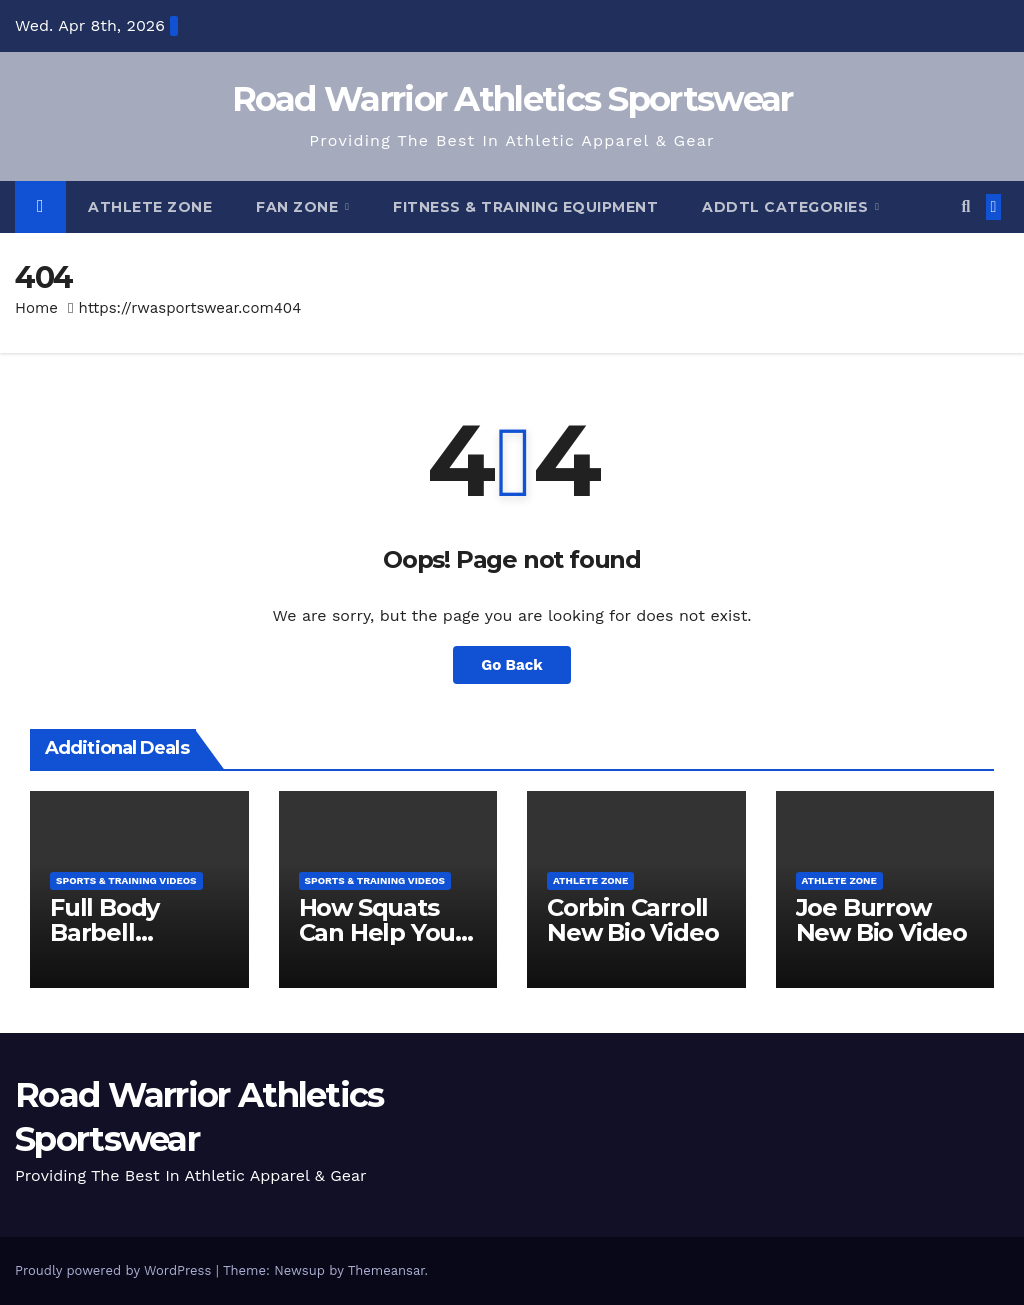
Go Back (512, 665)
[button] (965, 206)
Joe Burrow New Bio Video (881, 920)
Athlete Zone (150, 207)
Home (36, 308)
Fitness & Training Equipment (525, 207)
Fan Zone (299, 207)
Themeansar (386, 1270)
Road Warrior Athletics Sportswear (512, 99)
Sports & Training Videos (126, 880)
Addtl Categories (787, 207)
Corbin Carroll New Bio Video (632, 920)
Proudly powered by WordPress (115, 1270)
